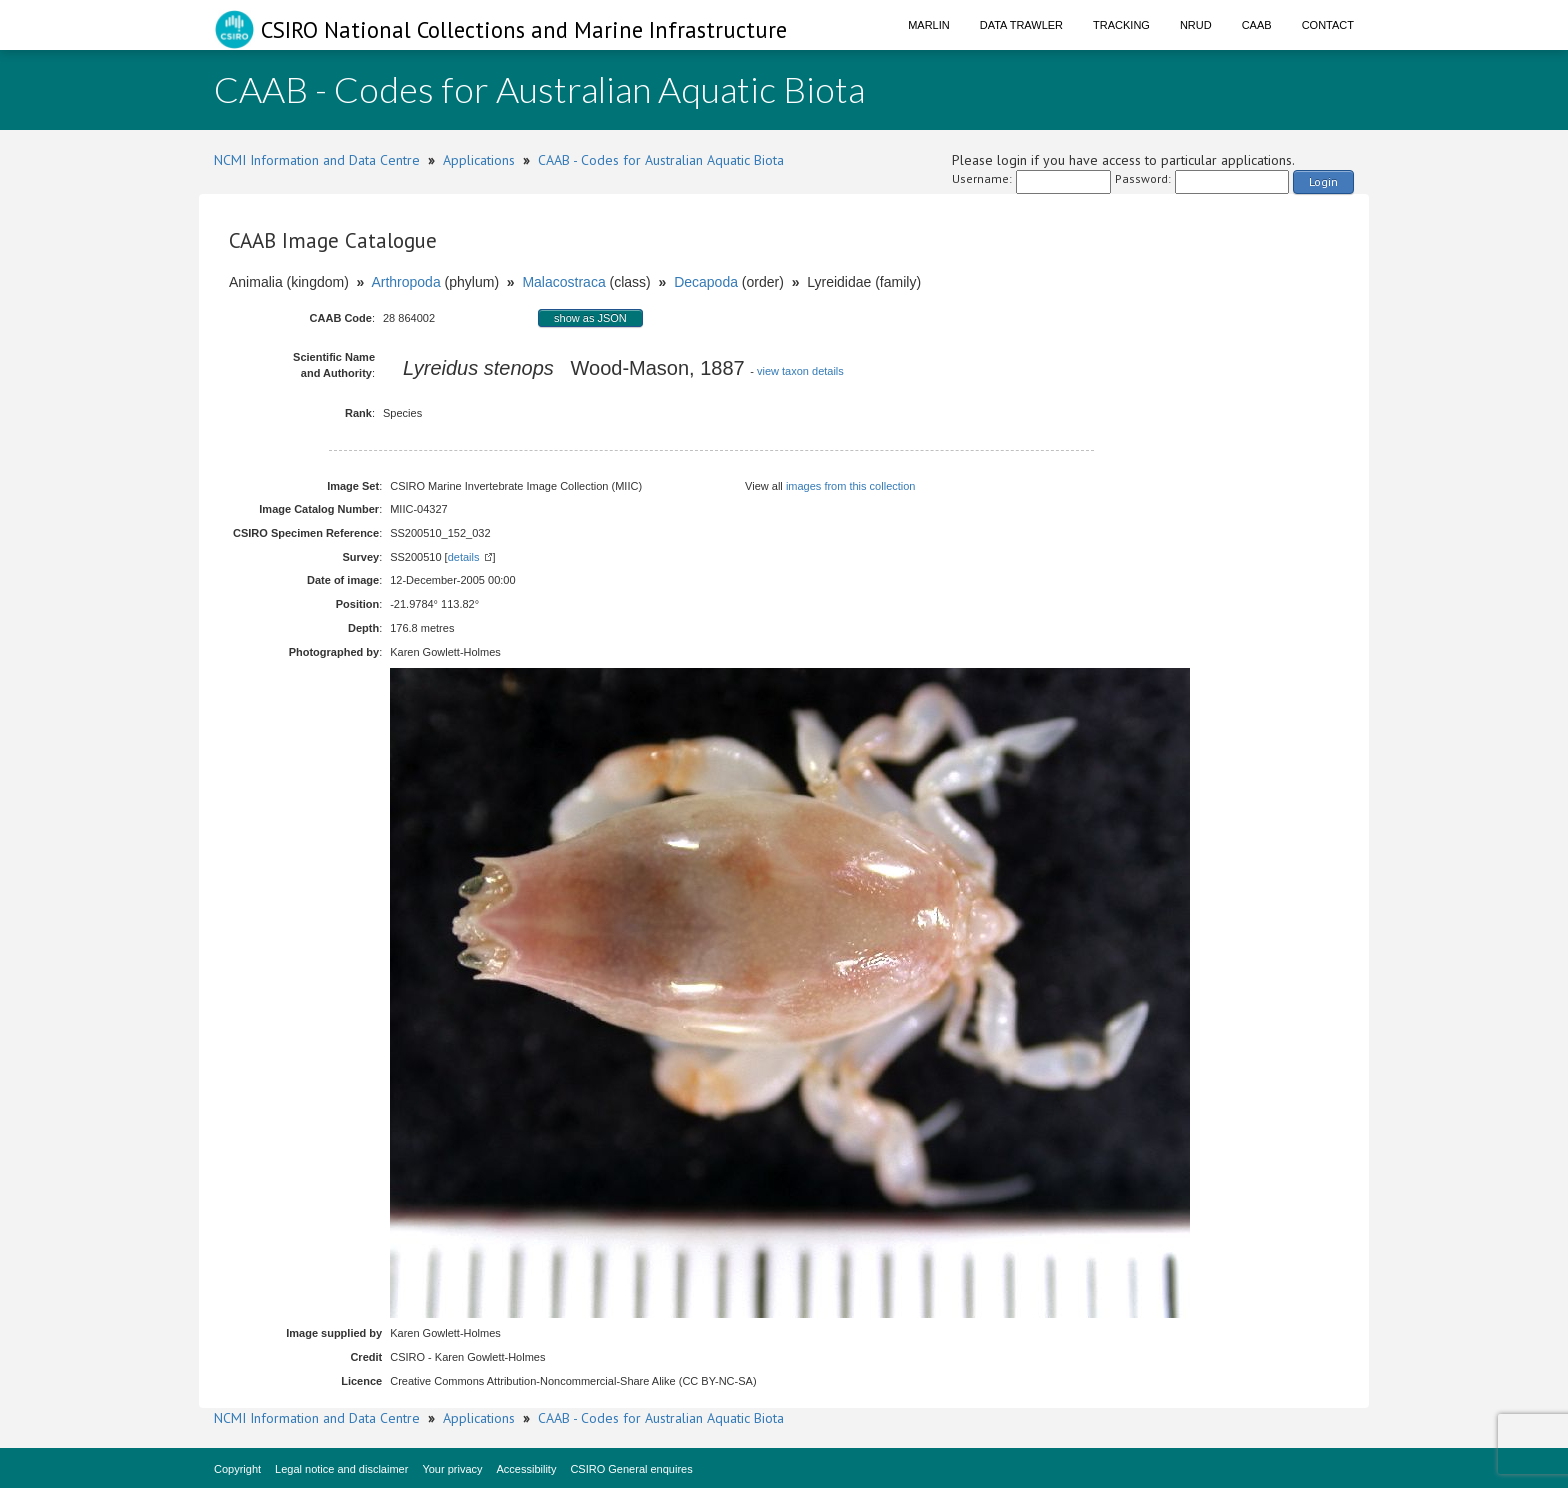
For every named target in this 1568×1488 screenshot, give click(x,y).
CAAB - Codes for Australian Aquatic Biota (661, 160)
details (464, 557)
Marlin (929, 25)
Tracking (1121, 25)
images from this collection (851, 486)
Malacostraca (563, 282)
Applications (479, 160)
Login (1323, 181)
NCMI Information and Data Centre (317, 160)
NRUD (1196, 25)
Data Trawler (1021, 25)
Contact (1328, 25)
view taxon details (800, 371)
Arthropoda (405, 282)
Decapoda (706, 282)
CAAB (1257, 25)
